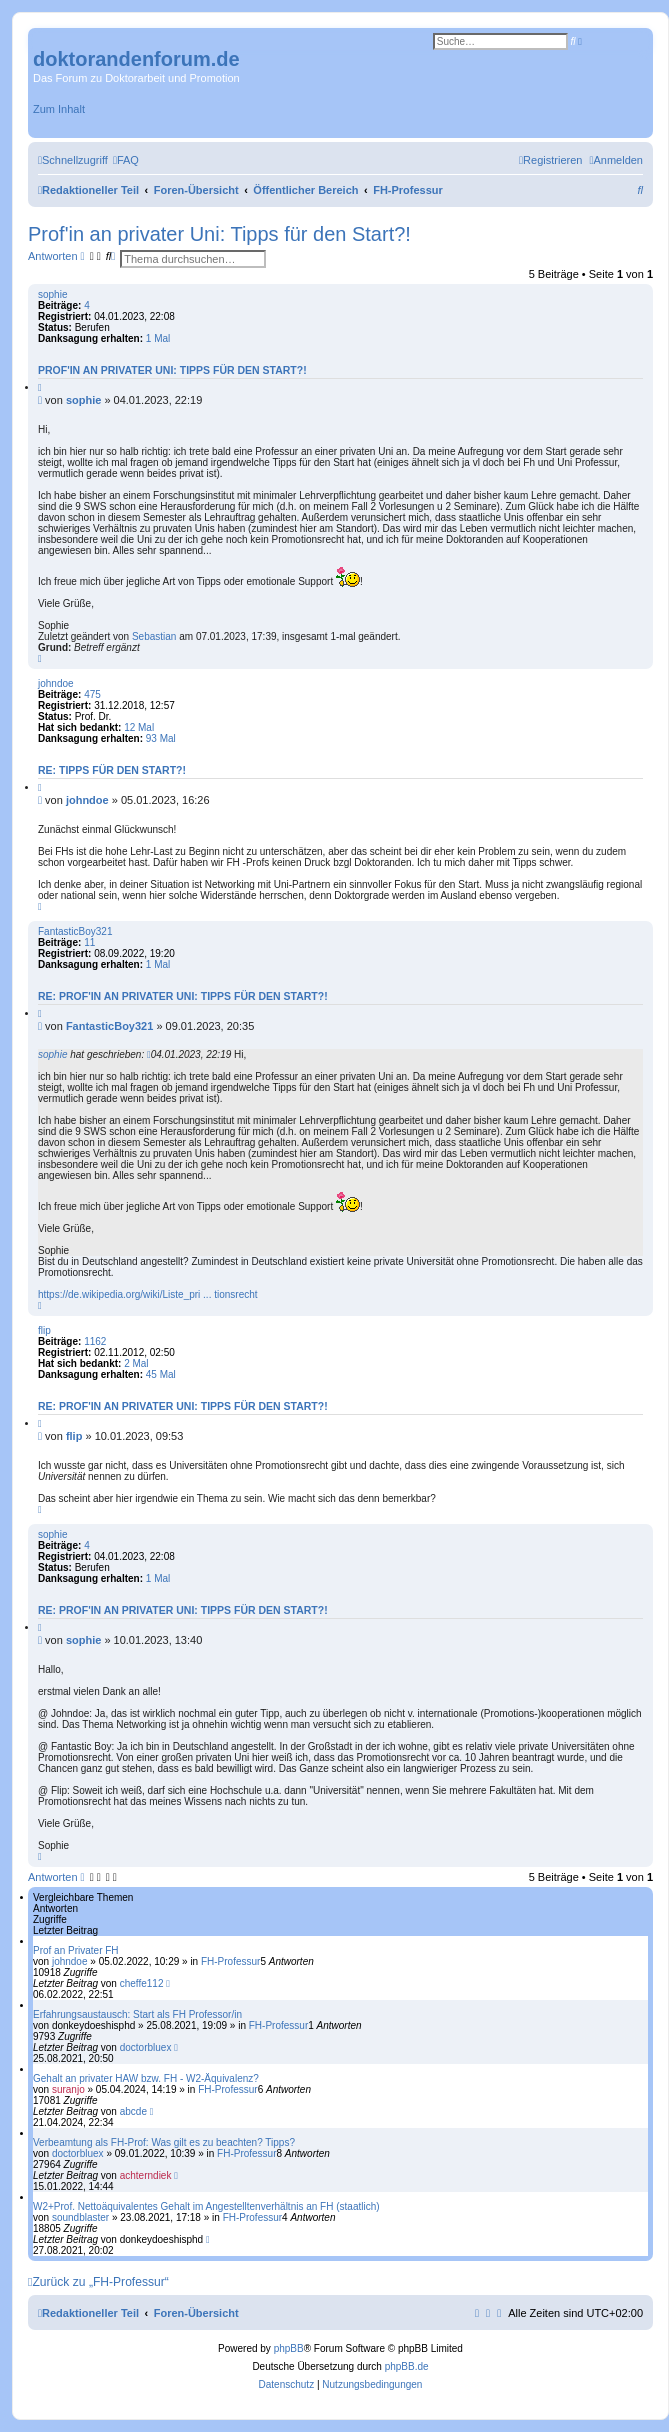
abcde (133, 2111)
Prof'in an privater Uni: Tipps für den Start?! (219, 234)
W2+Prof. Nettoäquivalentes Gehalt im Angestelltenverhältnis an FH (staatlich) (206, 2206)
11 (89, 942)
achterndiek (146, 2175)
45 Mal (161, 1374)
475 (92, 694)
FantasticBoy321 (75, 931)
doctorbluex (146, 2047)
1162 (95, 1341)
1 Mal (158, 338)
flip (44, 1330)
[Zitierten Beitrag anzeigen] (149, 1054)
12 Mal (139, 727)
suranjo (68, 2089)
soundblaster (80, 2217)
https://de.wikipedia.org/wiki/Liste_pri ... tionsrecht (148, 1294)
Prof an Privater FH (76, 1950)
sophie (52, 294)
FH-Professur (230, 1961)
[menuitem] (126, 160)
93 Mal (161, 738)
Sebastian (154, 636)
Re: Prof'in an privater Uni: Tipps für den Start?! (183, 996)
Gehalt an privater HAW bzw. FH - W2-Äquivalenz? (146, 2078)
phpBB (289, 2348)
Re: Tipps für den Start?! (112, 770)
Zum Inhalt (59, 109)
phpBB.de (407, 2366)
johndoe (56, 683)
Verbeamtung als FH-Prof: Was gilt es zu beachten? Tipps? (164, 2142)
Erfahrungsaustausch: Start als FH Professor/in (137, 2014)
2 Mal (136, 1363)
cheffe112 (142, 1983)
